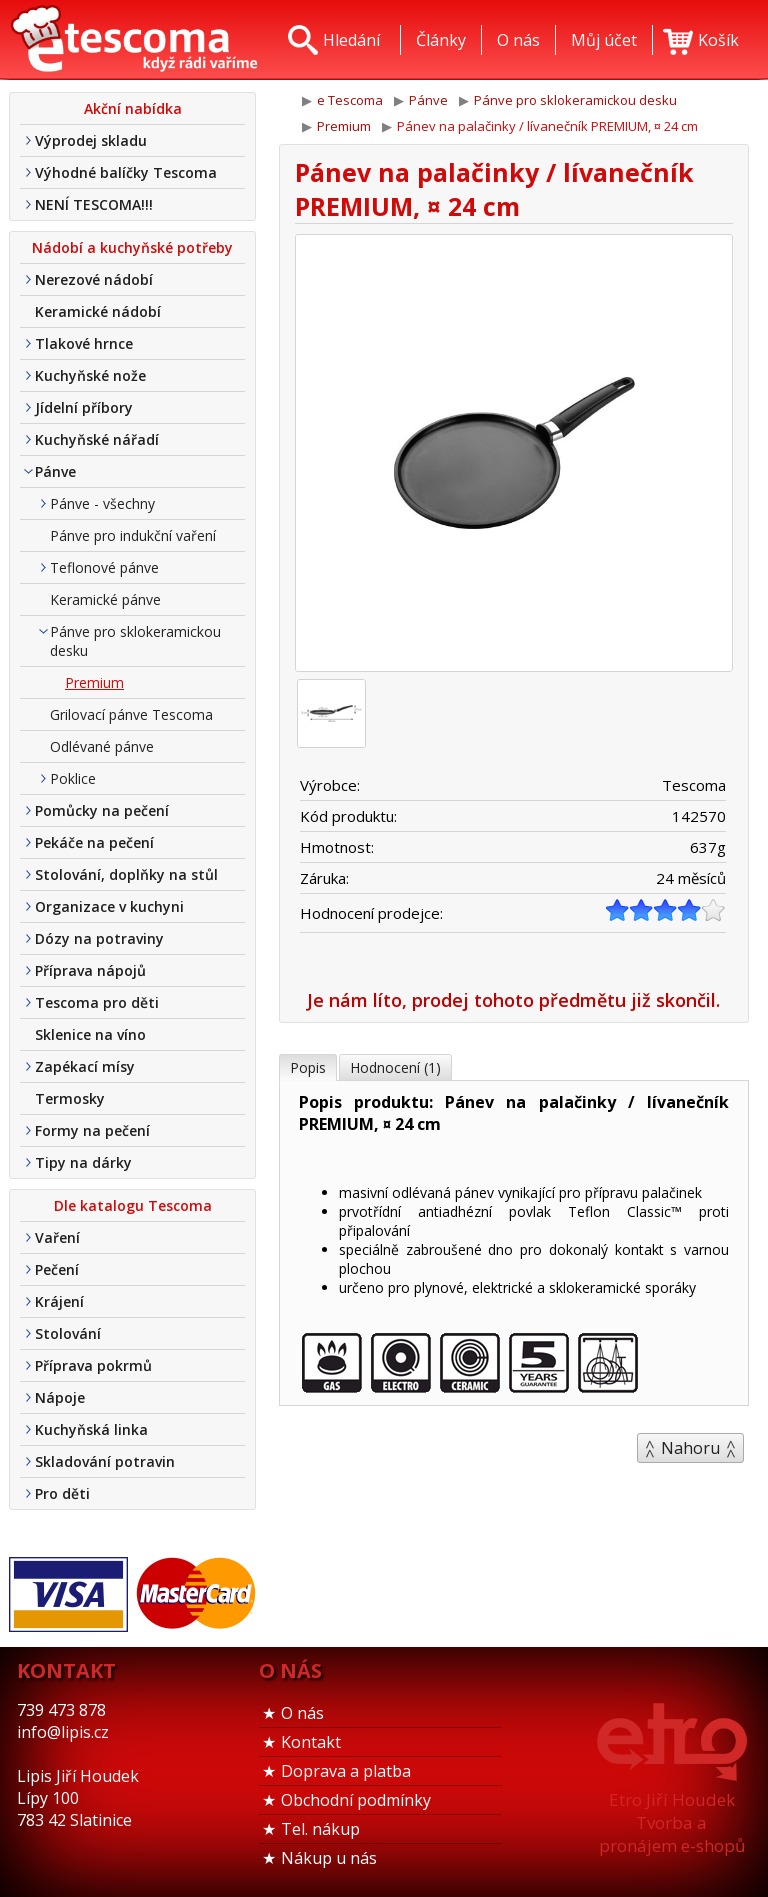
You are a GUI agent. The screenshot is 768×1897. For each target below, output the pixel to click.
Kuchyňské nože (90, 375)
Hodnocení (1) (395, 1067)
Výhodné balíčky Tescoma (126, 172)
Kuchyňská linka (91, 1429)
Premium (94, 682)
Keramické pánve (105, 599)
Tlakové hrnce (84, 343)
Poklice (73, 778)
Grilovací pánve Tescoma (131, 714)
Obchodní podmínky (356, 1800)
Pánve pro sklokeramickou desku (135, 641)
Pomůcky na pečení (102, 810)
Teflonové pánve (104, 567)
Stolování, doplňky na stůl (126, 874)
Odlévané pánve (102, 746)
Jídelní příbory (84, 407)
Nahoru (690, 1448)
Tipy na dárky (83, 1162)
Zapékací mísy (85, 1066)
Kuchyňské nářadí (97, 439)
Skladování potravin (105, 1461)
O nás (302, 1713)
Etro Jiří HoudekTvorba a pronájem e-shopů (672, 1822)
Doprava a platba (346, 1771)
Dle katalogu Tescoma (133, 1205)
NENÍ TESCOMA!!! (94, 204)
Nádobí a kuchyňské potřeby (132, 247)
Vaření (57, 1237)
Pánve (55, 471)
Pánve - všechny (102, 503)
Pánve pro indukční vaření (133, 535)
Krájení (59, 1301)
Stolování (68, 1333)
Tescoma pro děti (97, 1002)
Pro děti (62, 1493)
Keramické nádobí (98, 311)
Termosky (70, 1098)
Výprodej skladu (91, 140)
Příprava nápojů (90, 970)
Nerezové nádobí (94, 279)
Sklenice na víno (90, 1034)
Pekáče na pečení (94, 842)
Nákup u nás (329, 1858)
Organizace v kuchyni (109, 906)
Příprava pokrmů (93, 1365)
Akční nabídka (133, 108)
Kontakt (311, 1742)
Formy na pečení (92, 1130)
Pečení (57, 1269)
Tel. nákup (320, 1829)
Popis (308, 1067)
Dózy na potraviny (99, 938)
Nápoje (60, 1397)
